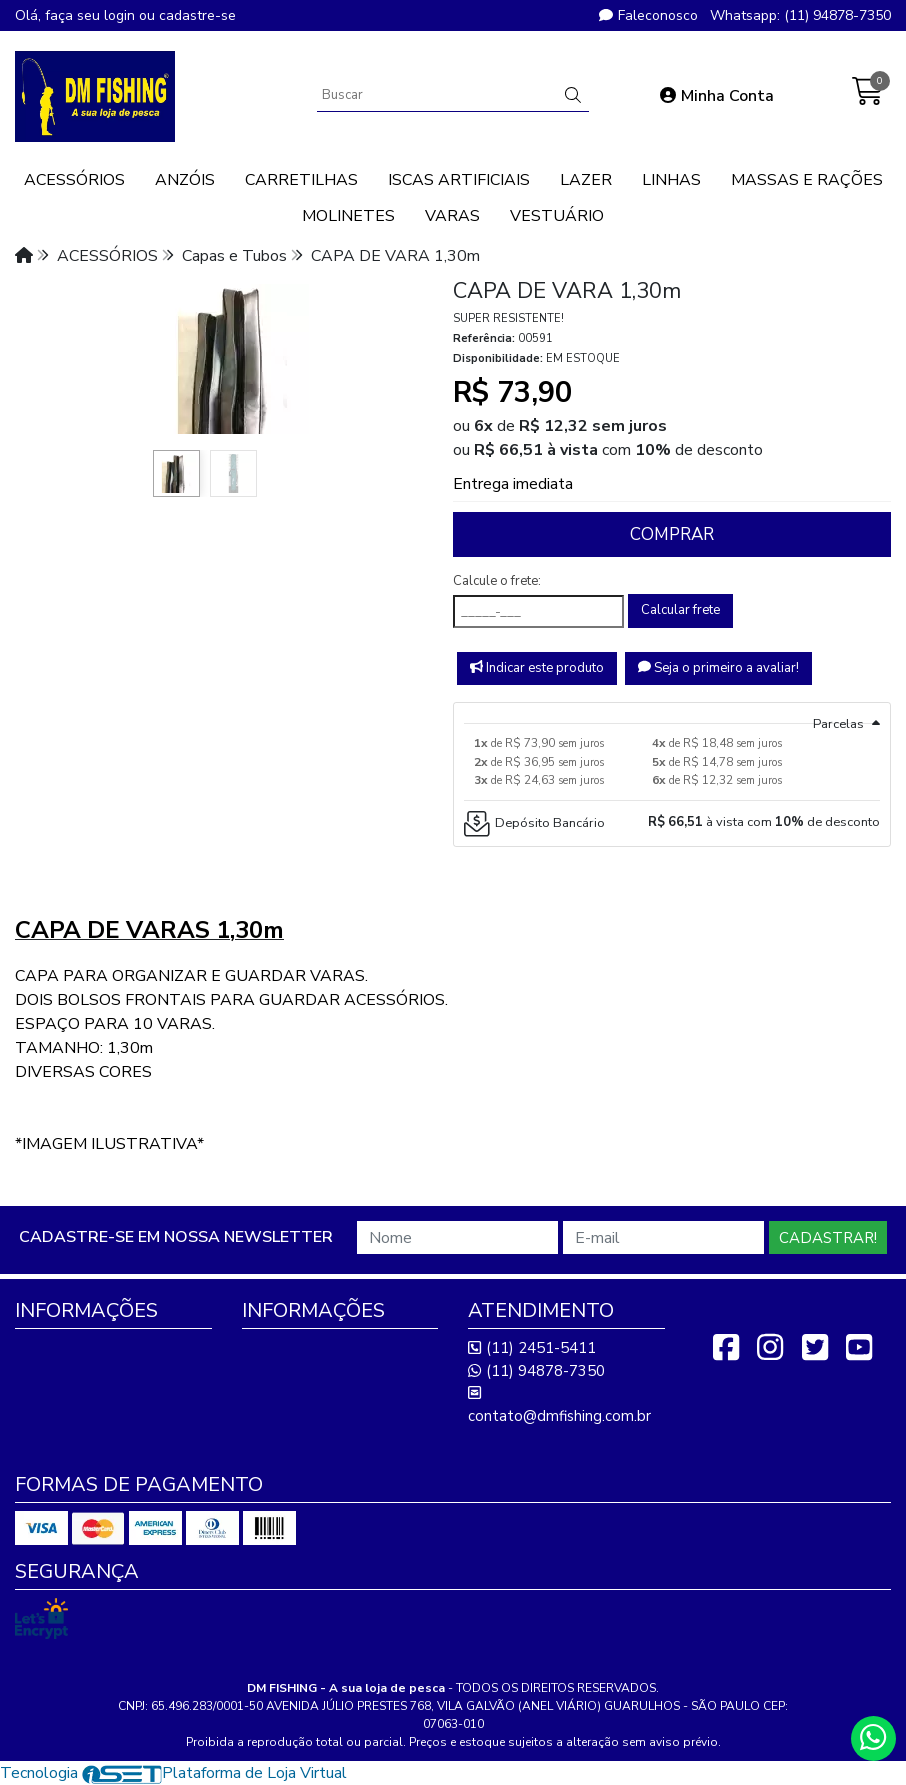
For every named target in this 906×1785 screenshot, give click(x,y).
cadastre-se (197, 15)
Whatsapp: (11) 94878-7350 (800, 15)
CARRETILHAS (301, 180)
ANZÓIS (185, 180)
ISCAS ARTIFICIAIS (459, 180)
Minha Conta (717, 96)
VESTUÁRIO (557, 216)
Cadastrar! (828, 1238)
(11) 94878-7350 (536, 1371)
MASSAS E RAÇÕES (807, 180)
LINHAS (671, 180)
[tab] (672, 713)
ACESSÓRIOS (74, 180)
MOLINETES (348, 216)
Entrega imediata (513, 484)
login (121, 15)
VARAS (452, 216)
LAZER (586, 180)
